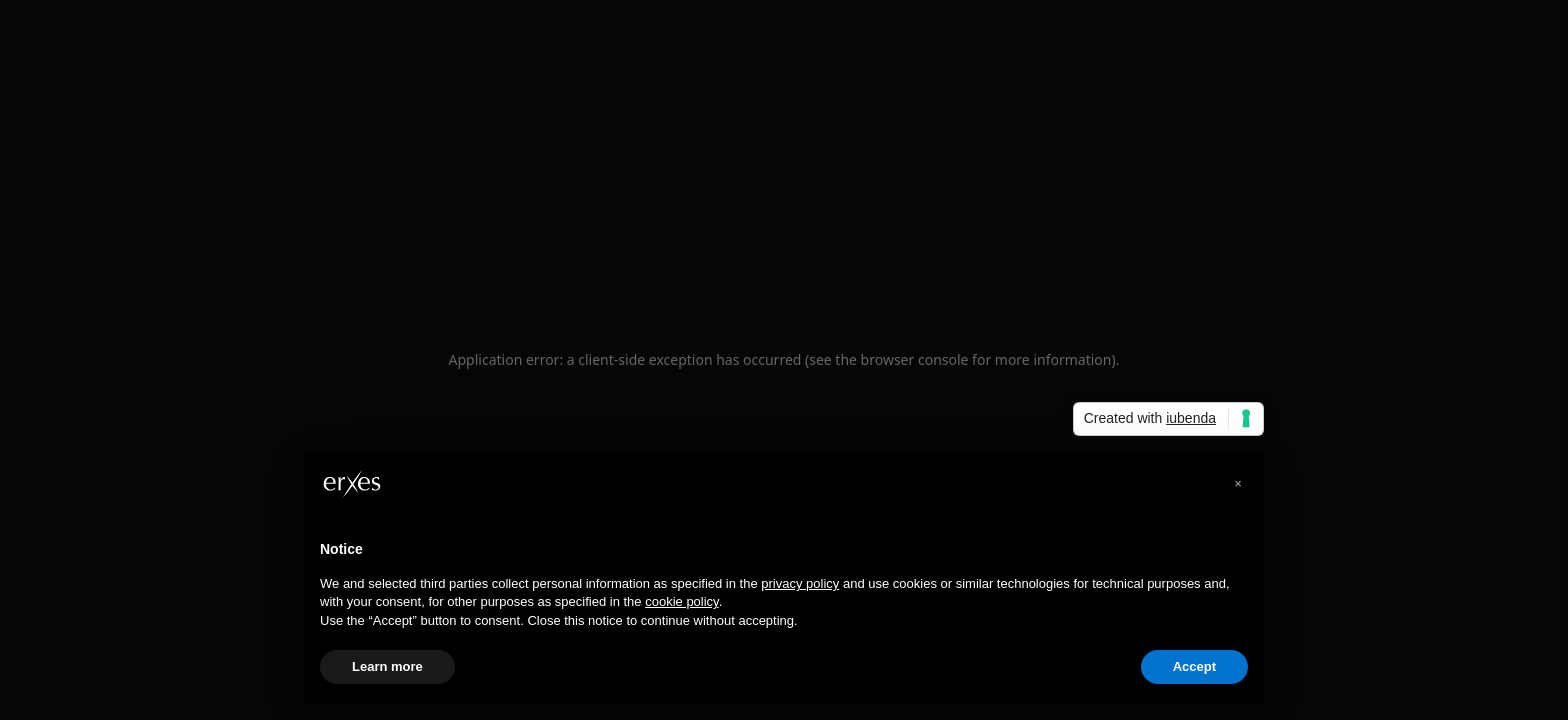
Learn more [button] (387, 666)
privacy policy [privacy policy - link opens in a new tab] (800, 583)
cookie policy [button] (681, 601)
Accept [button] (1194, 666)
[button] (1238, 484)
